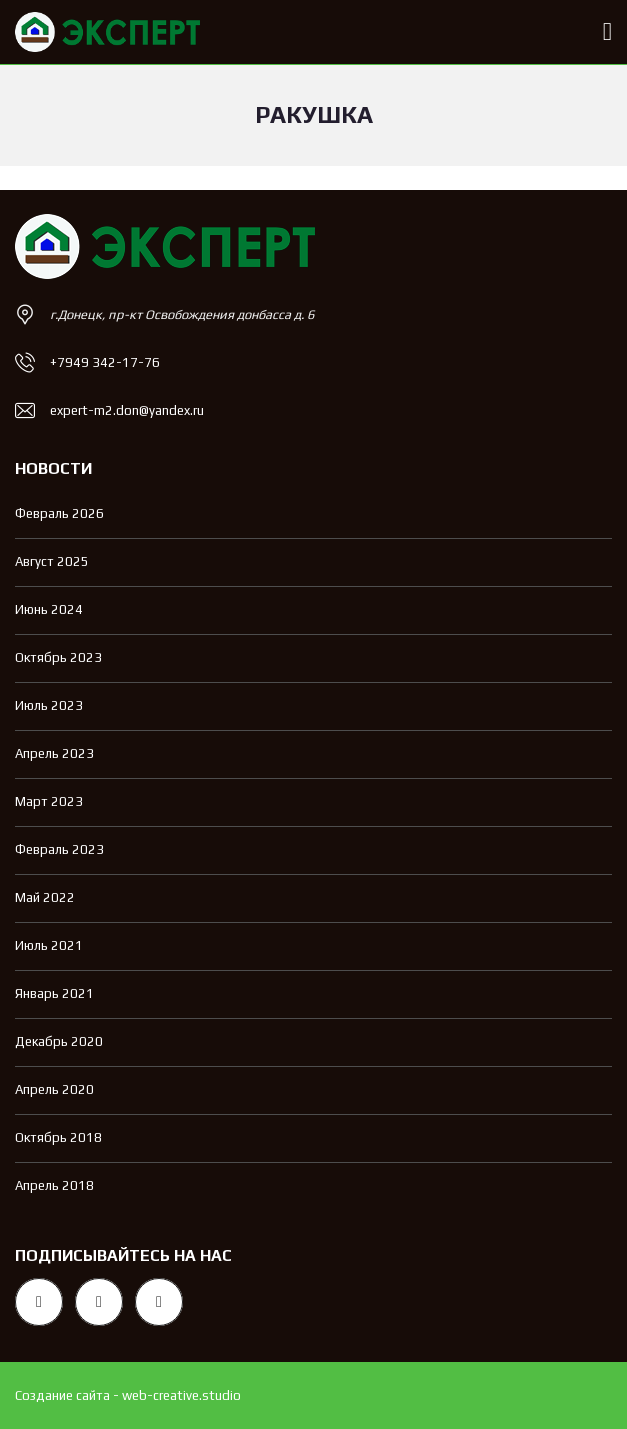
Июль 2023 (49, 705)
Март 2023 (49, 801)
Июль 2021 (49, 945)
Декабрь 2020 (59, 1041)
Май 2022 (45, 897)
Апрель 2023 (54, 753)
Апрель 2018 (54, 1185)
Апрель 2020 (54, 1089)
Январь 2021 (54, 993)
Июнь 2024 (49, 609)
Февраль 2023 (59, 849)
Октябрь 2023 (58, 657)
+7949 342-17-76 (105, 362)
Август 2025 (52, 561)
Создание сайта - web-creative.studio (128, 1395)
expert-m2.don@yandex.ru (127, 410)
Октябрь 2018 (58, 1137)
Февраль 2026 (59, 513)
